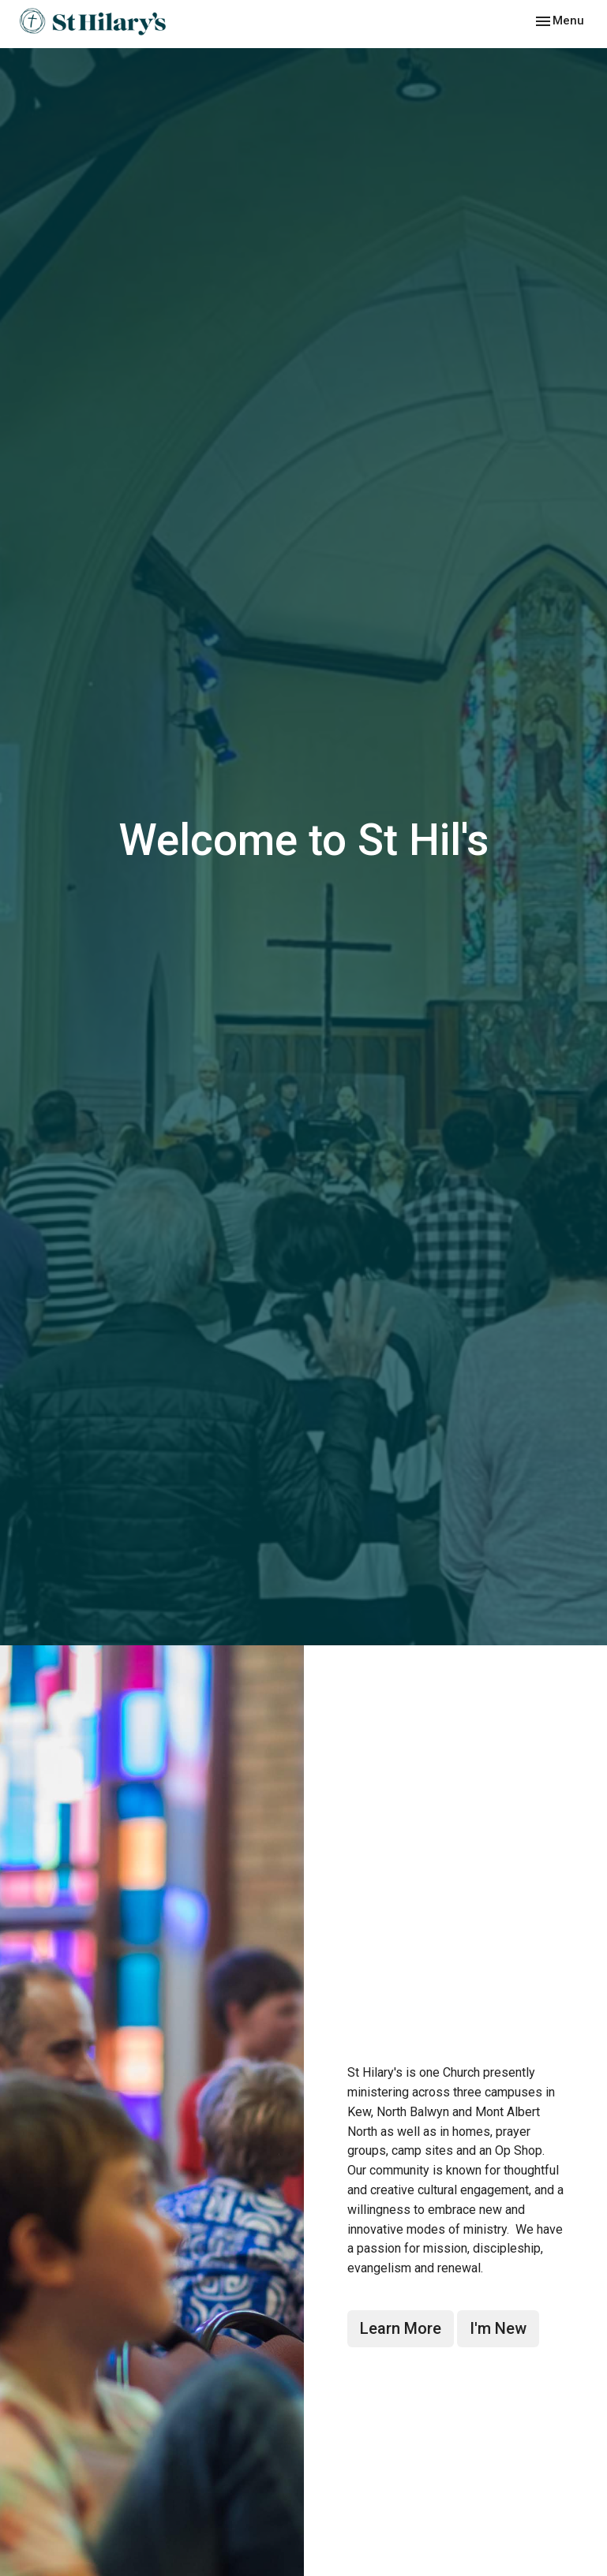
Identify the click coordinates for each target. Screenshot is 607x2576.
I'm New (498, 2328)
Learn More (400, 2328)
